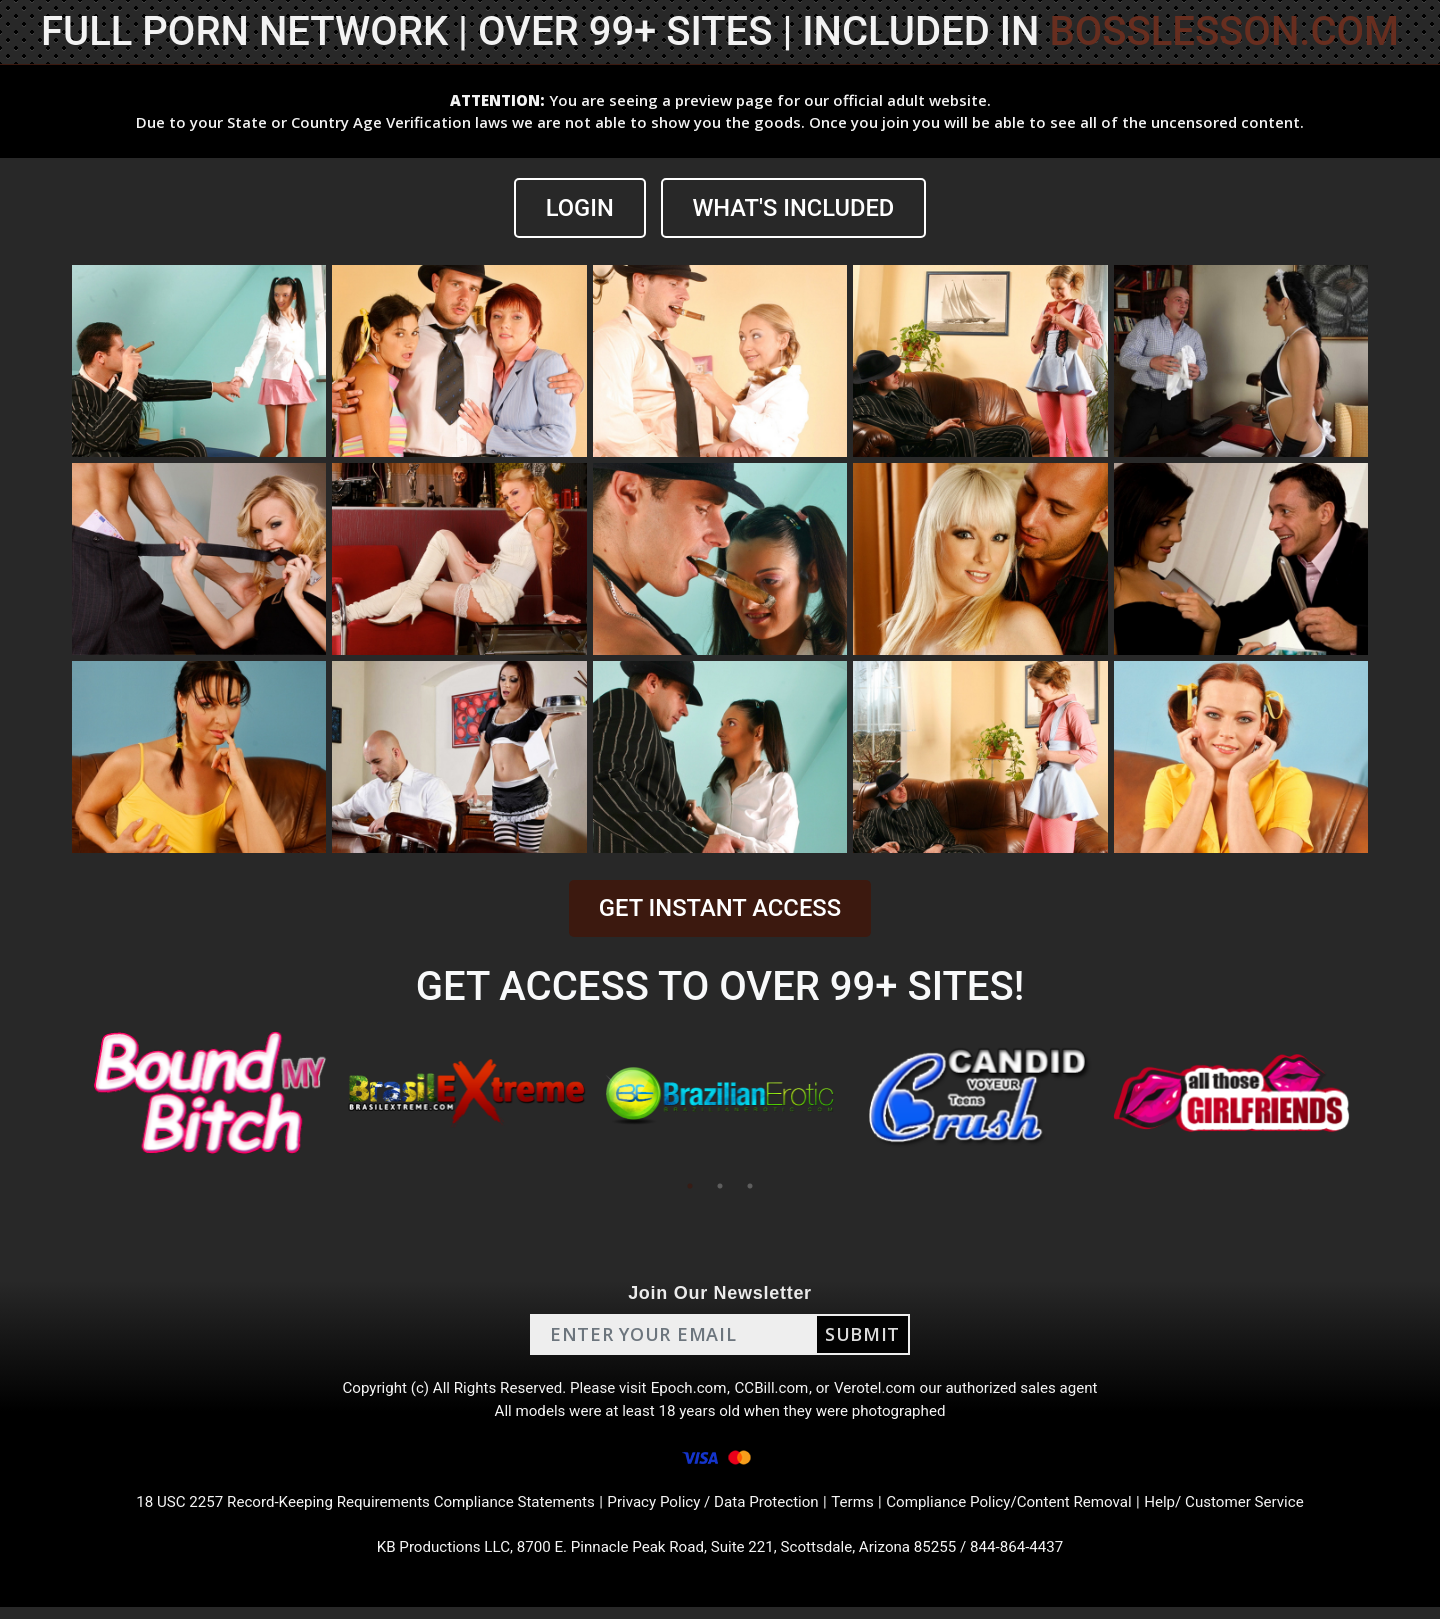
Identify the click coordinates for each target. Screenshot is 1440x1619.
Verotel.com (882, 1390)
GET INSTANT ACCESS (720, 909)
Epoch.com (688, 1390)
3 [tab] (750, 1186)
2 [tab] (720, 1186)
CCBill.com (774, 1390)
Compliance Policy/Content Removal (1024, 1510)
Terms (860, 1510)
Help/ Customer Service (1250, 1510)
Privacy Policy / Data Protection (714, 1510)
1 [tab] (690, 1186)
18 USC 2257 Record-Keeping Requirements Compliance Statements (348, 1510)
